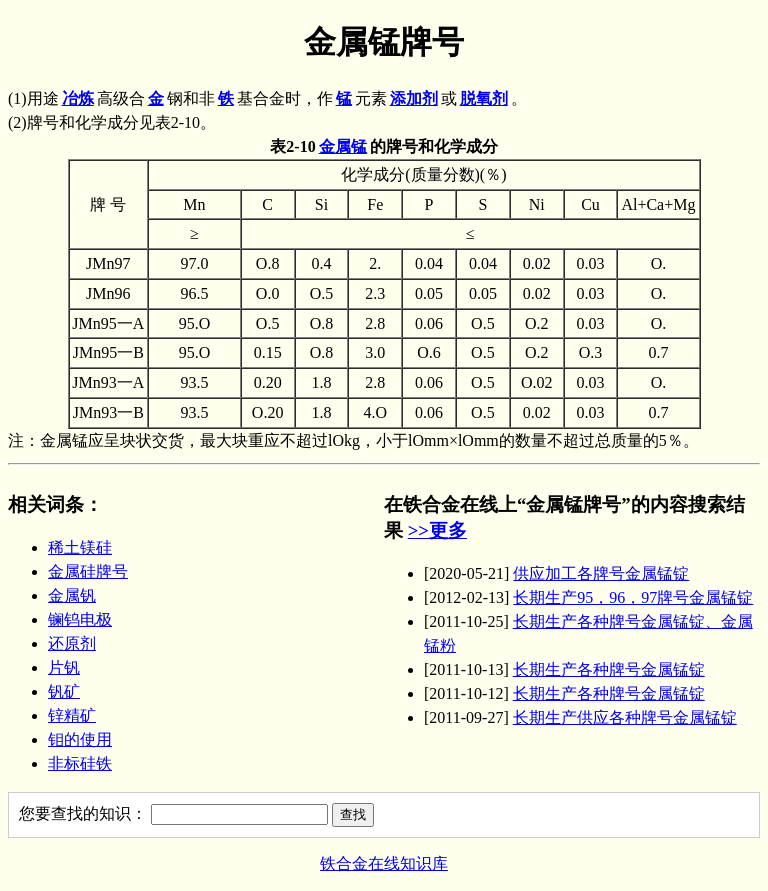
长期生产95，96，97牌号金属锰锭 (633, 597)
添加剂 (414, 98)
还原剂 (72, 643)
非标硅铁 (80, 763)
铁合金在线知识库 (384, 863)
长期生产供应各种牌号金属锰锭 (625, 717)
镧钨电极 (80, 619)
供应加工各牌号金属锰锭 (601, 573)
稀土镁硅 (80, 547)
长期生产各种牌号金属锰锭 (609, 669)
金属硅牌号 (88, 571)
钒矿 (64, 691)
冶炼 (78, 98)
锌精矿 (72, 715)
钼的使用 (80, 739)
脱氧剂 (484, 98)
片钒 (64, 667)
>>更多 (437, 530)
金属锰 (343, 146)
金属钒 (72, 595)
